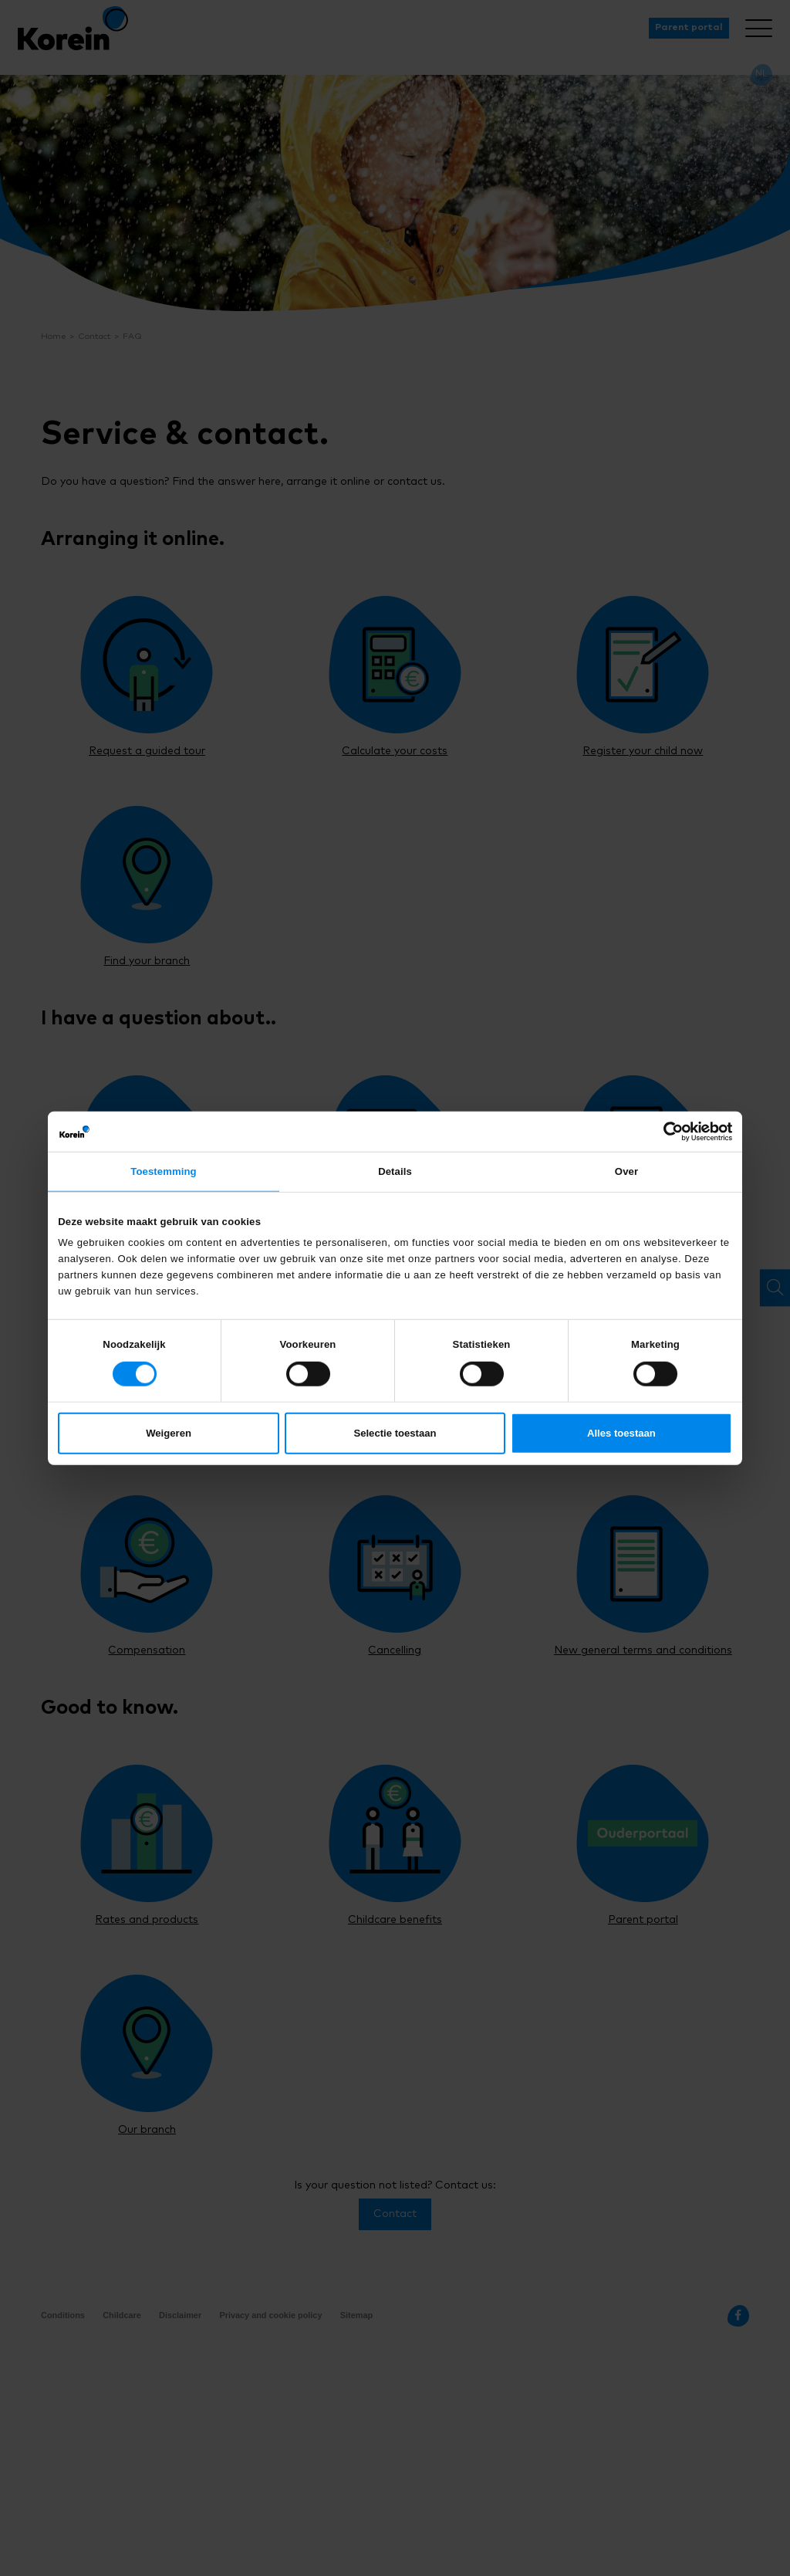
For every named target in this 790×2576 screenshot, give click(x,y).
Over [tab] (626, 1173)
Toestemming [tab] (164, 1173)
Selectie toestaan (394, 1435)
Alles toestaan (621, 1435)
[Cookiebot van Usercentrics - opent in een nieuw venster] (664, 1130)
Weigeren (168, 1435)
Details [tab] (395, 1173)
